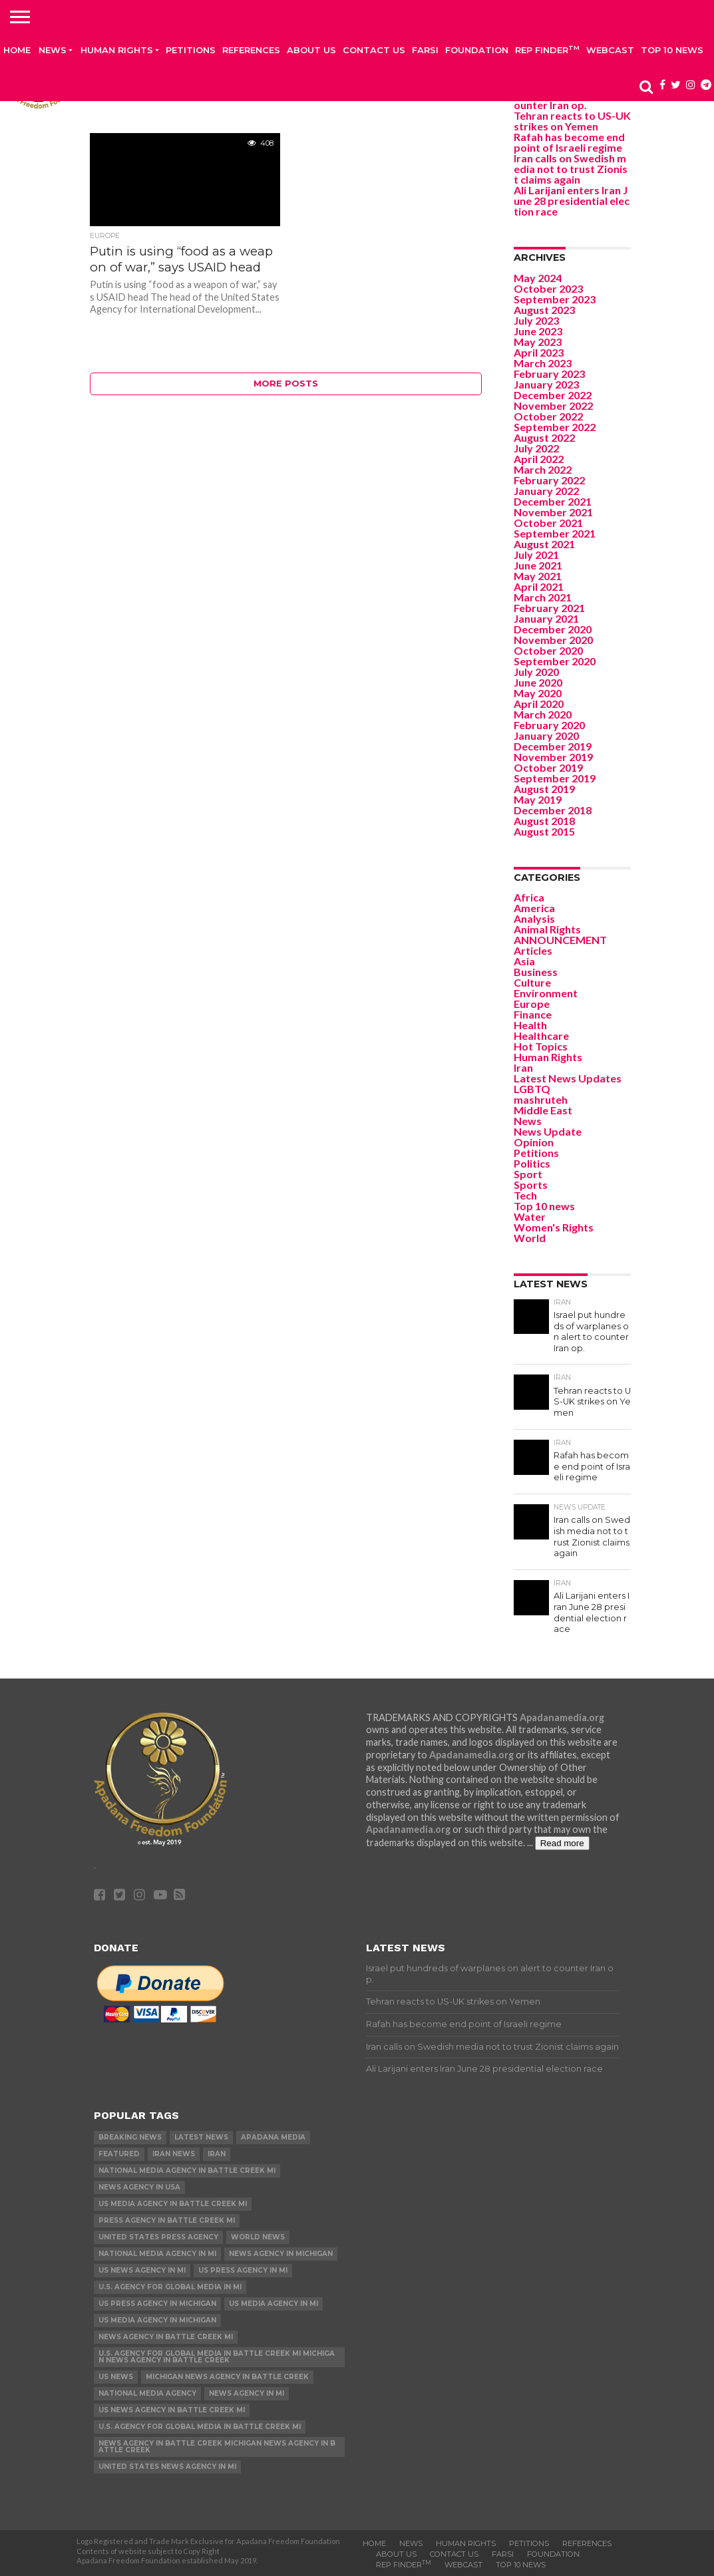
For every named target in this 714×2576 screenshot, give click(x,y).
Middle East (543, 1110)
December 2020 (553, 629)
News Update (548, 1131)
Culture (532, 982)
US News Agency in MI (142, 2270)
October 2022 (548, 416)
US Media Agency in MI (273, 2303)
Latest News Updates (568, 1078)
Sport (528, 1174)
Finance (533, 1014)
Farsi (425, 50)
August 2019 (544, 788)
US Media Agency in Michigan (157, 2320)
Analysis (534, 918)
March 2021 (543, 597)
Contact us (374, 50)
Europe (532, 1003)
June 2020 (538, 682)
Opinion (534, 1142)
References (251, 50)
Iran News (173, 2154)
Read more (562, 1843)
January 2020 (546, 735)
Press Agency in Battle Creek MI (166, 2220)
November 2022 (553, 405)
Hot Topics (541, 1046)
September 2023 (555, 299)
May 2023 (538, 341)
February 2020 (549, 725)
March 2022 (543, 469)
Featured (119, 2154)
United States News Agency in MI (167, 2466)
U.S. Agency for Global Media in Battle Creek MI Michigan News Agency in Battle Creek (216, 2356)
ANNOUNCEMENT (560, 939)
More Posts (286, 384)
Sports (531, 1184)
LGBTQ (532, 1088)
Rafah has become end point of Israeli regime (569, 142)
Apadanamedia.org (562, 1717)
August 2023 (544, 309)
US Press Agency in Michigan (157, 2303)
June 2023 (538, 331)
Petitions (191, 50)
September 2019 (555, 778)
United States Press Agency (158, 2237)
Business (536, 971)
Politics (532, 1163)
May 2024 (538, 277)
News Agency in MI (246, 2393)
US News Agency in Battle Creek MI (171, 2410)
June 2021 (538, 565)
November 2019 (553, 756)
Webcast (610, 50)
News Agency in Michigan (281, 2253)
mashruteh (541, 1099)
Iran (523, 1067)
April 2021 (539, 586)
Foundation (476, 50)
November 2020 (553, 639)
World (530, 1237)
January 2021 (546, 618)
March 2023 (543, 363)
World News (258, 2237)
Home (17, 50)
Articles (533, 950)
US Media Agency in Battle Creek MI (172, 2203)
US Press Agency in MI (242, 2270)
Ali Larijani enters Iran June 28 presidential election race (571, 201)
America (534, 907)
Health (530, 1025)
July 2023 (536, 320)
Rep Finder (547, 49)
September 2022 (555, 426)
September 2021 (555, 533)
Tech (525, 1195)
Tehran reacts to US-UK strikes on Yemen (572, 120)
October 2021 (548, 522)
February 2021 (549, 607)
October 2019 (548, 767)
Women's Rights (554, 1227)
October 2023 (548, 288)
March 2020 (543, 714)
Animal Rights (547, 929)
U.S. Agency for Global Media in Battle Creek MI (199, 2426)
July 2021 (536, 554)
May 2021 (538, 575)
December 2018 (553, 810)
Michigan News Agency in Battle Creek (227, 2376)
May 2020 (538, 693)
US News (115, 2376)
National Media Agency (147, 2393)
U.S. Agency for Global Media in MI (170, 2287)
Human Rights (117, 50)
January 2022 (546, 490)
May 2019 (538, 799)
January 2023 (546, 384)
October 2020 (548, 650)
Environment (546, 993)
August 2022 (544, 437)
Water (530, 1216)
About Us (311, 50)
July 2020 (536, 671)
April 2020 (539, 703)
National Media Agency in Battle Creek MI (186, 2170)
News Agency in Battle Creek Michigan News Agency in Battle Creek (216, 2446)
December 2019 (553, 746)
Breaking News (130, 2137)
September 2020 (555, 661)
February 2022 (549, 480)
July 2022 (536, 448)
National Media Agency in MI (157, 2253)
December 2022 (553, 395)
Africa (529, 897)
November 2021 (553, 512)
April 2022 (539, 458)
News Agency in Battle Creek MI (165, 2337)
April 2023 (539, 352)
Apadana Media (273, 2137)
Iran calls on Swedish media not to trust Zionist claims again (570, 169)
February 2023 (549, 373)
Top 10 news (672, 50)
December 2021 (553, 501)
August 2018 (544, 820)
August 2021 (544, 544)
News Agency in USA (139, 2187)
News (53, 50)
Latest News (201, 2137)
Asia (524, 961)
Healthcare (541, 1035)
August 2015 (544, 831)
